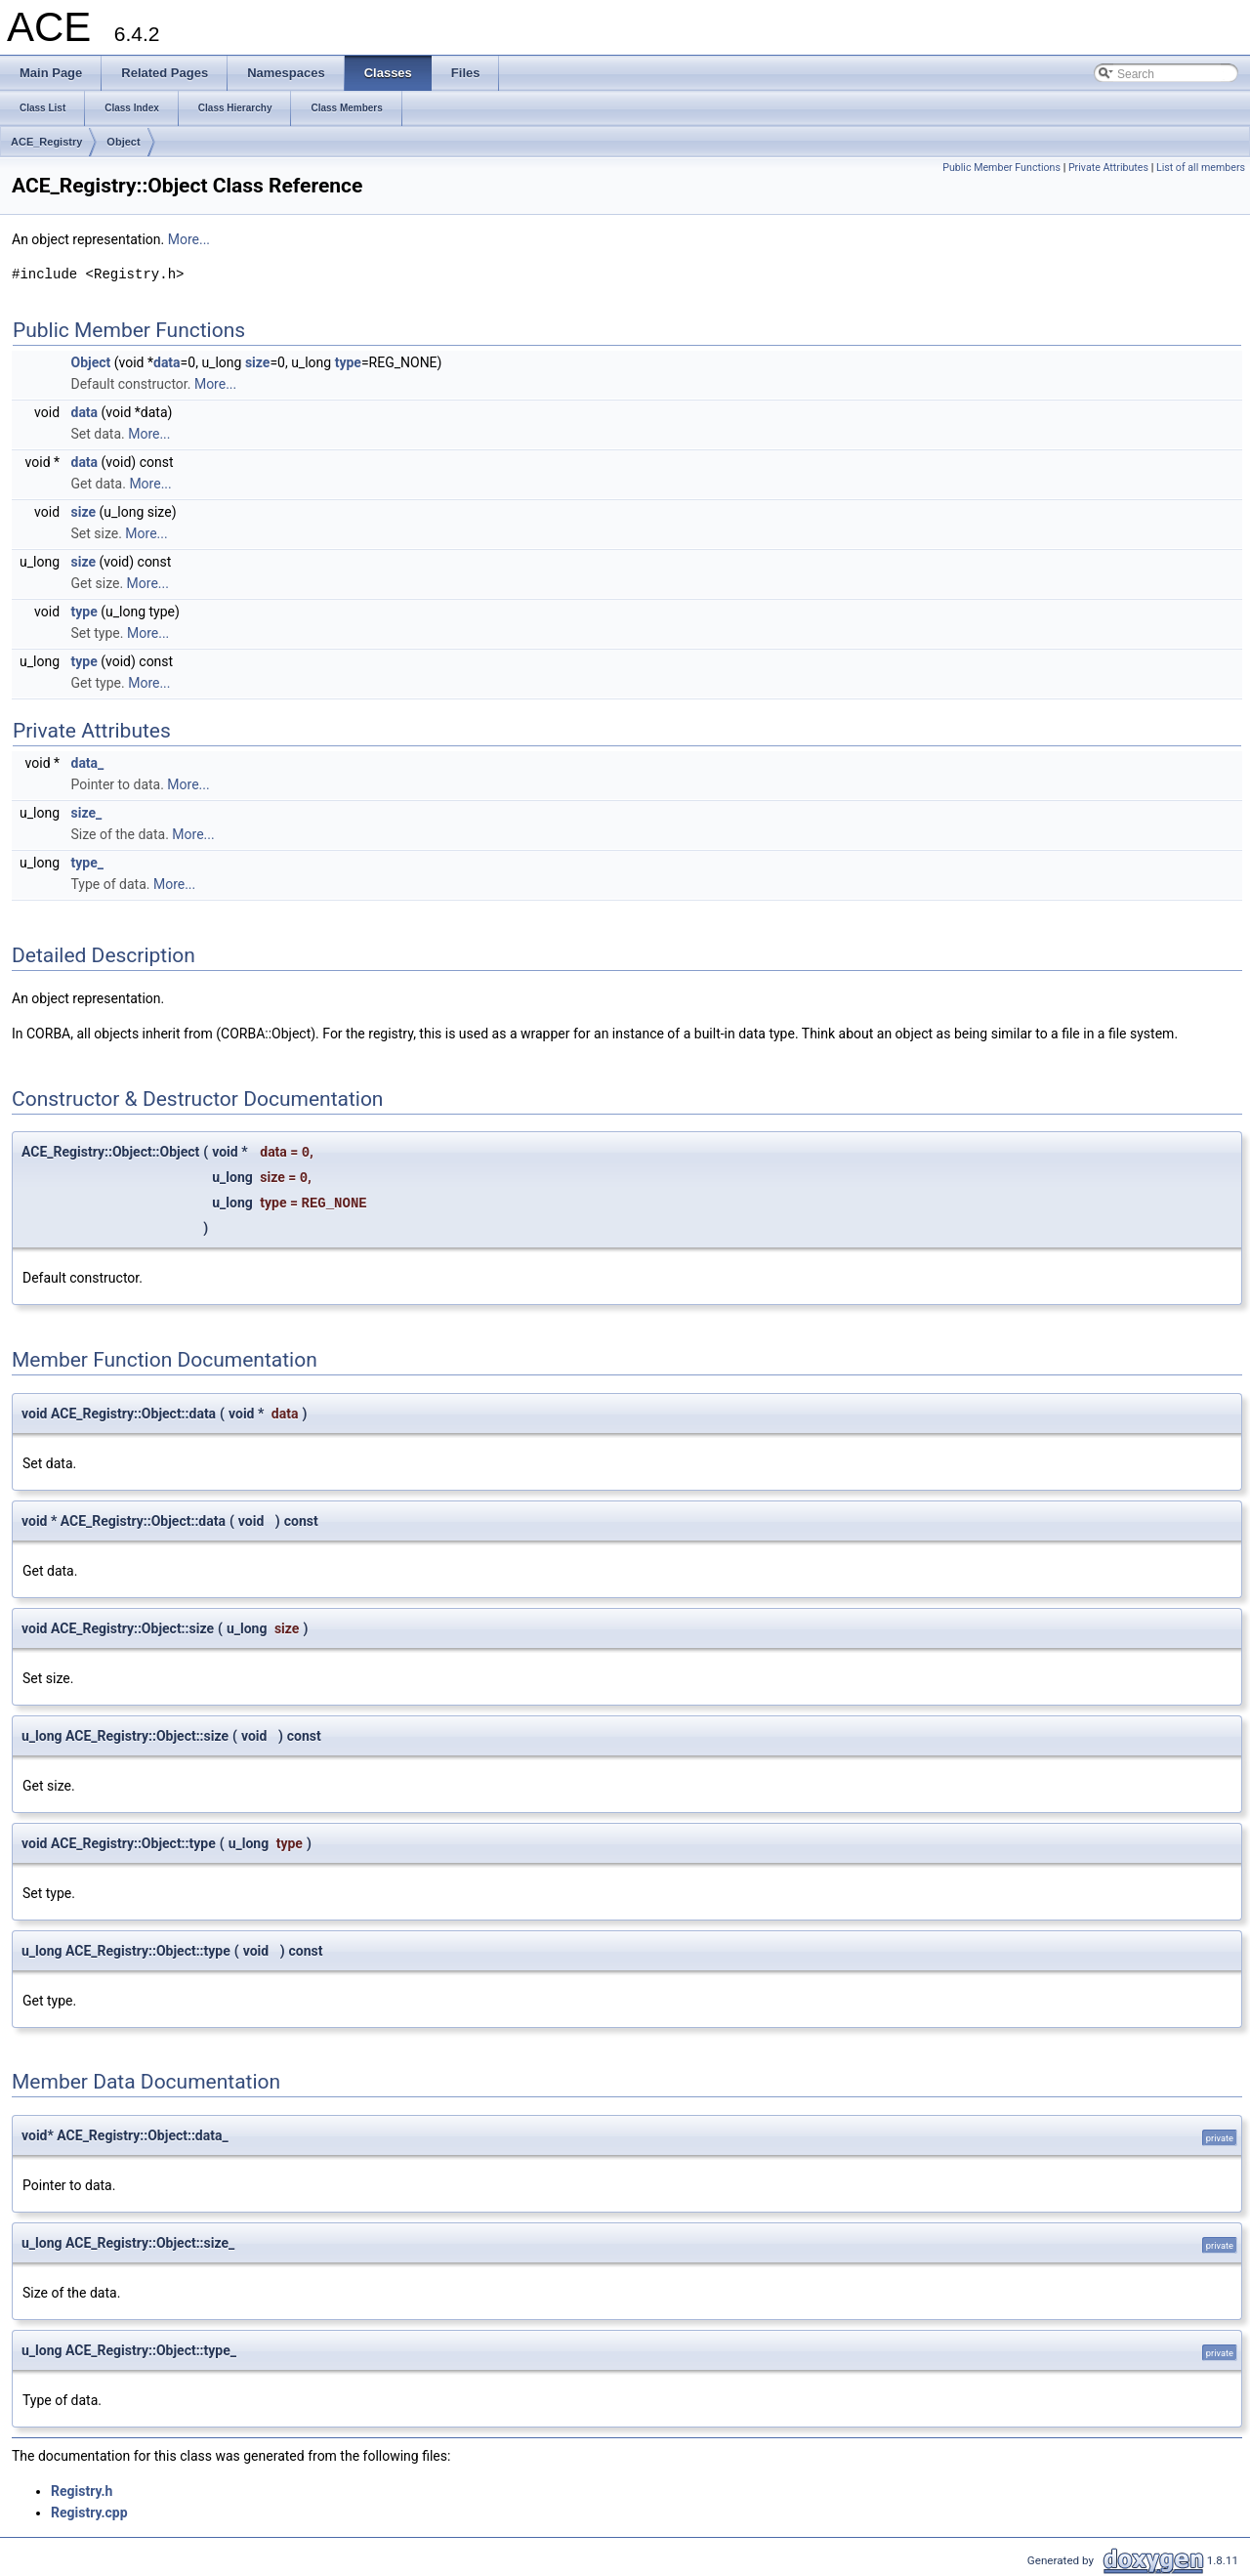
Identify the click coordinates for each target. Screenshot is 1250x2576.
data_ (87, 763)
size (257, 362)
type (348, 362)
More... (189, 239)
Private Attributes (1108, 167)
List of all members (1200, 167)
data (167, 362)
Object (123, 142)
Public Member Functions (1001, 167)
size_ (87, 813)
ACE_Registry (46, 142)
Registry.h (81, 2491)
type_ (87, 862)
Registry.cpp (89, 2512)
